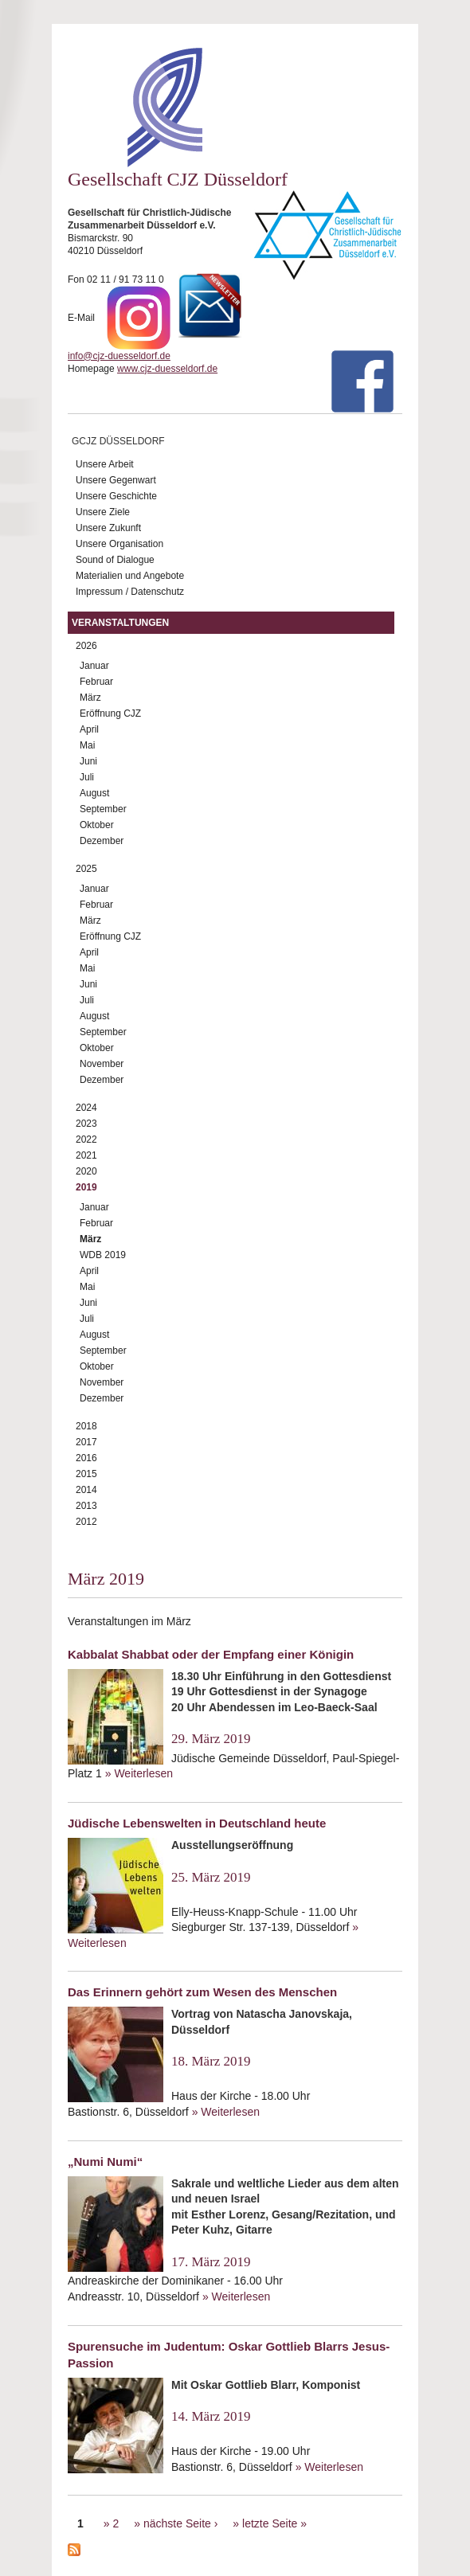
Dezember (101, 840)
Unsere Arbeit (105, 464)
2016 (86, 1458)
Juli (87, 777)
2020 (86, 1171)
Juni (88, 761)
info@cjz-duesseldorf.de (119, 356)
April (89, 729)
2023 (86, 1123)
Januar (94, 665)
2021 (86, 1155)
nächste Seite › (180, 2523)
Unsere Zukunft (108, 528)
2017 (86, 1442)
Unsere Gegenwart (116, 480)
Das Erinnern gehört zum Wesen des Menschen (202, 1992)
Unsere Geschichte (116, 496)
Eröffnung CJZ (110, 713)
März (90, 697)
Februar (96, 681)
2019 (86, 1187)
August (94, 793)
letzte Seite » (274, 2523)
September (103, 809)
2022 (86, 1139)
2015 (86, 1474)
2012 (86, 1521)
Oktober (97, 825)
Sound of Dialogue (115, 559)
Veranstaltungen (120, 622)
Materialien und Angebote (130, 575)
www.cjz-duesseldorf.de (167, 368)
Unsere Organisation (119, 543)
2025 (86, 868)
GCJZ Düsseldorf (118, 441)
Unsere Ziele (103, 512)
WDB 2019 (103, 1255)
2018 (86, 1426)
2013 (86, 1505)
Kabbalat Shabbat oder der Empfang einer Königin (211, 1654)
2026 (86, 645)
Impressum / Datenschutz (130, 591)
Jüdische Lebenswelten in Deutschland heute (197, 1823)
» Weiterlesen (139, 1773)
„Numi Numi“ (105, 2161)
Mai (87, 745)
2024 (86, 1107)
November (101, 1063)
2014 (86, 1489)
